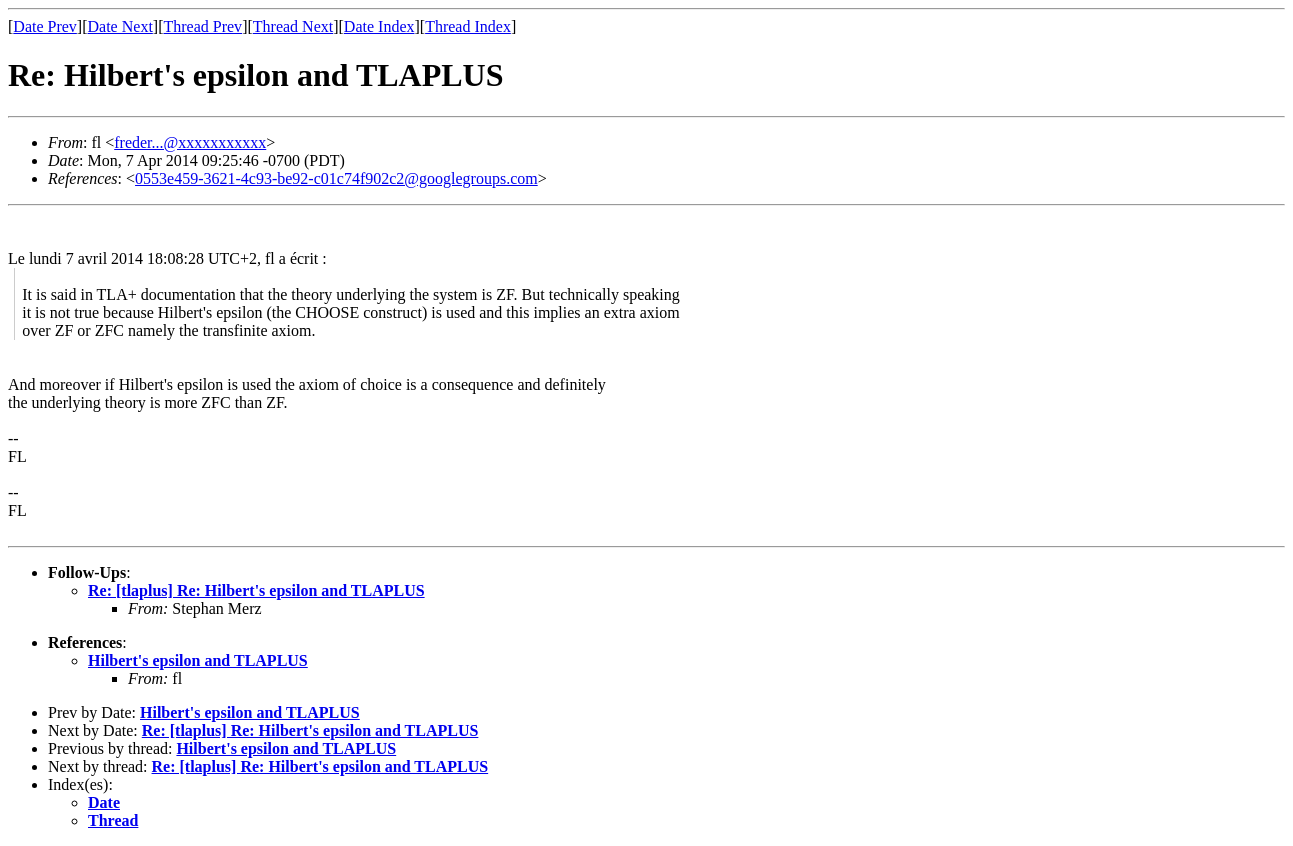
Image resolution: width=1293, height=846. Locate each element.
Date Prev (45, 26)
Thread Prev (202, 26)
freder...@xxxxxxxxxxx (190, 142)
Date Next (120, 26)
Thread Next (293, 26)
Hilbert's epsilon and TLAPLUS (198, 660)
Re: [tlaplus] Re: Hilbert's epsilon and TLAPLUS (256, 590)
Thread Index (468, 26)
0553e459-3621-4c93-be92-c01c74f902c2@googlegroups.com (336, 178)
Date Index (379, 26)
